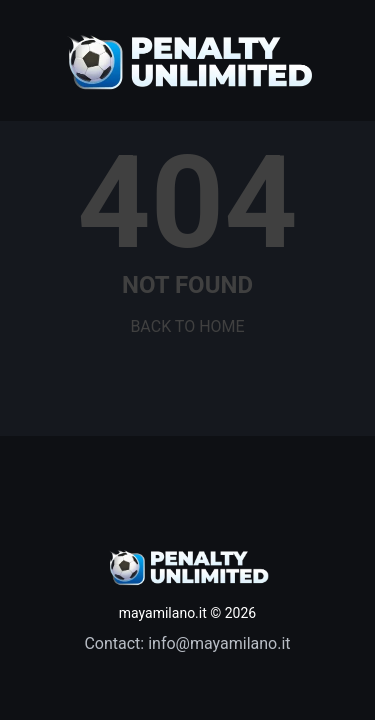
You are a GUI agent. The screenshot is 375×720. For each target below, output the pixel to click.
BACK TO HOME (187, 326)
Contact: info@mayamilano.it (187, 643)
